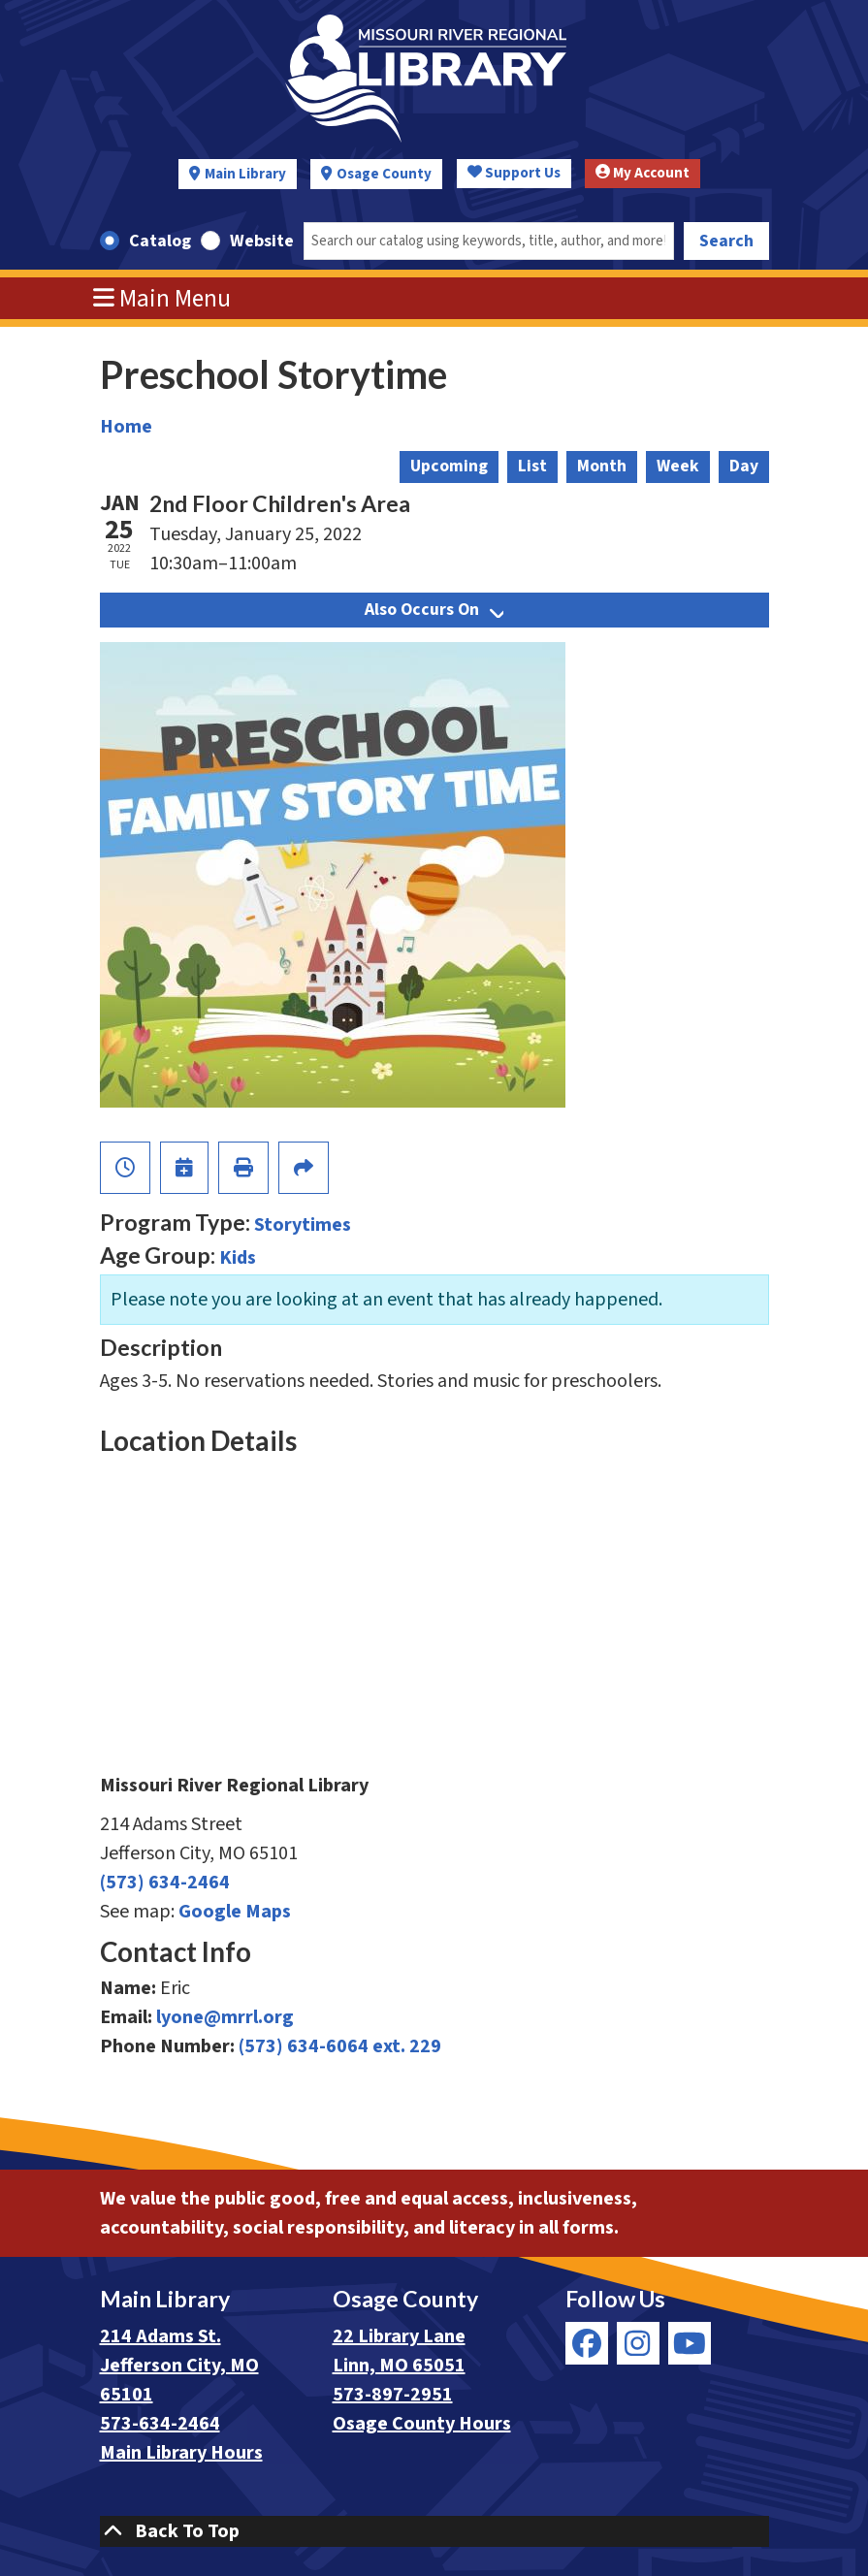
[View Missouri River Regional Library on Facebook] (586, 2343)
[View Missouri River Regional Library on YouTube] (689, 2343)
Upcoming (449, 466)
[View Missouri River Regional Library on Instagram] (638, 2343)
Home (126, 426)
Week (678, 466)
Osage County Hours (422, 2423)
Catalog (160, 241)
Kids (237, 1258)
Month (602, 466)
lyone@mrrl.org (225, 2017)
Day (743, 466)
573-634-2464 (160, 2423)
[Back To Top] (434, 2531)
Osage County (384, 174)
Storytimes (302, 1225)
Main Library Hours (181, 2452)
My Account (642, 173)
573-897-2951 (393, 2394)
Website (262, 241)
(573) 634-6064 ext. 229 (340, 2046)
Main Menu (162, 298)
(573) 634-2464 (165, 1882)
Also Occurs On (434, 609)
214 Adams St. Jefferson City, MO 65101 (179, 2365)
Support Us (514, 173)
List (532, 466)
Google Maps (234, 1911)
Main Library (245, 174)
